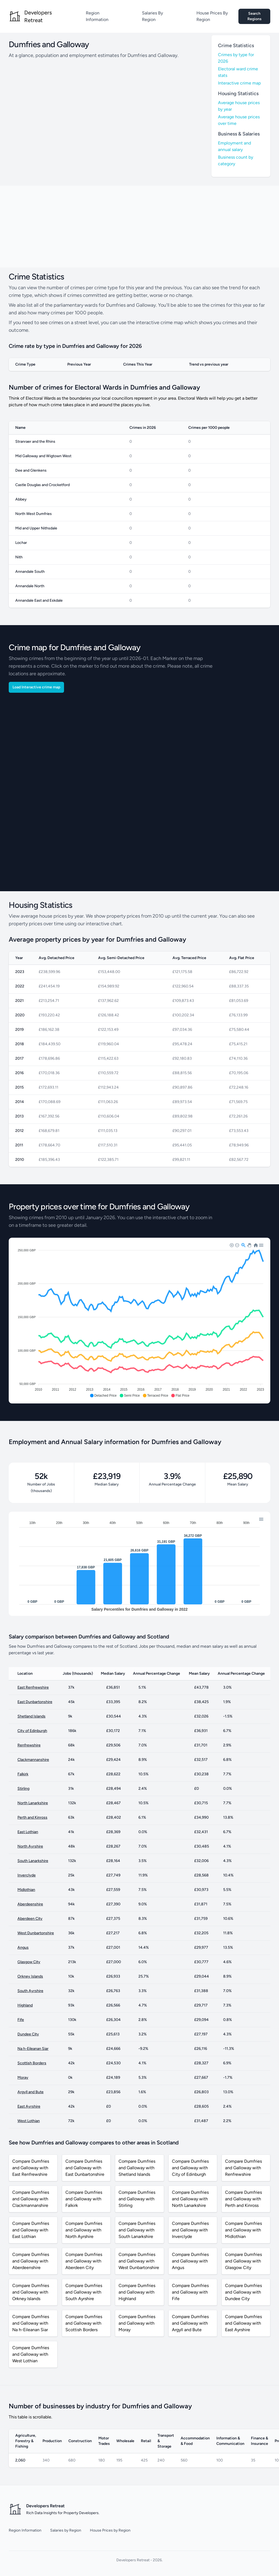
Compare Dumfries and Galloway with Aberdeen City (83, 2261)
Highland (25, 2005)
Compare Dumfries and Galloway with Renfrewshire (243, 2168)
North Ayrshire (30, 1846)
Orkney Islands (30, 1976)
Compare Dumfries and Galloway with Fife (190, 2292)
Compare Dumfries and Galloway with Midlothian (243, 2230)
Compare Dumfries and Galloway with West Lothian (30, 2354)
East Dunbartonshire (34, 1702)
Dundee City (28, 2034)
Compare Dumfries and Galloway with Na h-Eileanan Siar (30, 2323)
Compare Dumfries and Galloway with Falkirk (83, 2199)
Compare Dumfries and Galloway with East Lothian (30, 2230)
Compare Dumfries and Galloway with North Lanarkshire (190, 2199)
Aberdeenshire (30, 1904)
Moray (22, 2077)
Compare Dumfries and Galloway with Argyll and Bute (190, 2323)
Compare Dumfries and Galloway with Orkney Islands (30, 2292)
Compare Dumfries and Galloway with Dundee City (243, 2292)
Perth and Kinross (32, 1817)
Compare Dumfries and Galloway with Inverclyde (190, 2230)
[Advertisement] (139, 226)
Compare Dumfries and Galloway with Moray (137, 2323)
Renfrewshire (29, 1745)
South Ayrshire (30, 1991)
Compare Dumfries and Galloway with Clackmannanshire (30, 2199)
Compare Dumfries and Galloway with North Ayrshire (83, 2230)
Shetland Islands (31, 1716)
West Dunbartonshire (35, 1933)
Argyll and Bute (30, 2092)
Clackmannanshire (33, 1759)
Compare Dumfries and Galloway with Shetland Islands (137, 2168)
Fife (20, 2019)
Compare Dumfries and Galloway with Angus (190, 2261)
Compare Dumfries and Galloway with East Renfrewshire (30, 2168)
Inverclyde (26, 1875)
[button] (103, 1395)
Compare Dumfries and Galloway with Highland (137, 2292)
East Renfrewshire (33, 1687)
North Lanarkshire (32, 1803)
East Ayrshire (28, 2106)
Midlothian (26, 1889)
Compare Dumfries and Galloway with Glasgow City (243, 2261)
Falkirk (22, 1774)
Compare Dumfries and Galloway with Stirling (137, 2199)
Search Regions (254, 16)
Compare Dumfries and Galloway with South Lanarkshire (137, 2230)
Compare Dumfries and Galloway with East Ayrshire (243, 2323)
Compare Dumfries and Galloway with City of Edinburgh (190, 2168)
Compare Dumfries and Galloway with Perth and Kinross (243, 2199)
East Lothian (27, 1832)
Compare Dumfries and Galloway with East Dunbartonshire (84, 2168)
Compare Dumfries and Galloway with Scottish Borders (83, 2323)
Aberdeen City (30, 1918)
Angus (23, 1947)
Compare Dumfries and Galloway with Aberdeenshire (30, 2261)
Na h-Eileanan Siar (32, 2048)
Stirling (23, 1788)
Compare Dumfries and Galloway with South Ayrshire (83, 2292)
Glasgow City (28, 1962)
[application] (139, 1320)
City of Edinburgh (32, 1730)
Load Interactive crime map (36, 687)
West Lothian (28, 2121)
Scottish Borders (31, 2063)
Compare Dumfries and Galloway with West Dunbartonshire (139, 2261)
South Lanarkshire (32, 1860)
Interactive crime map (239, 83)
